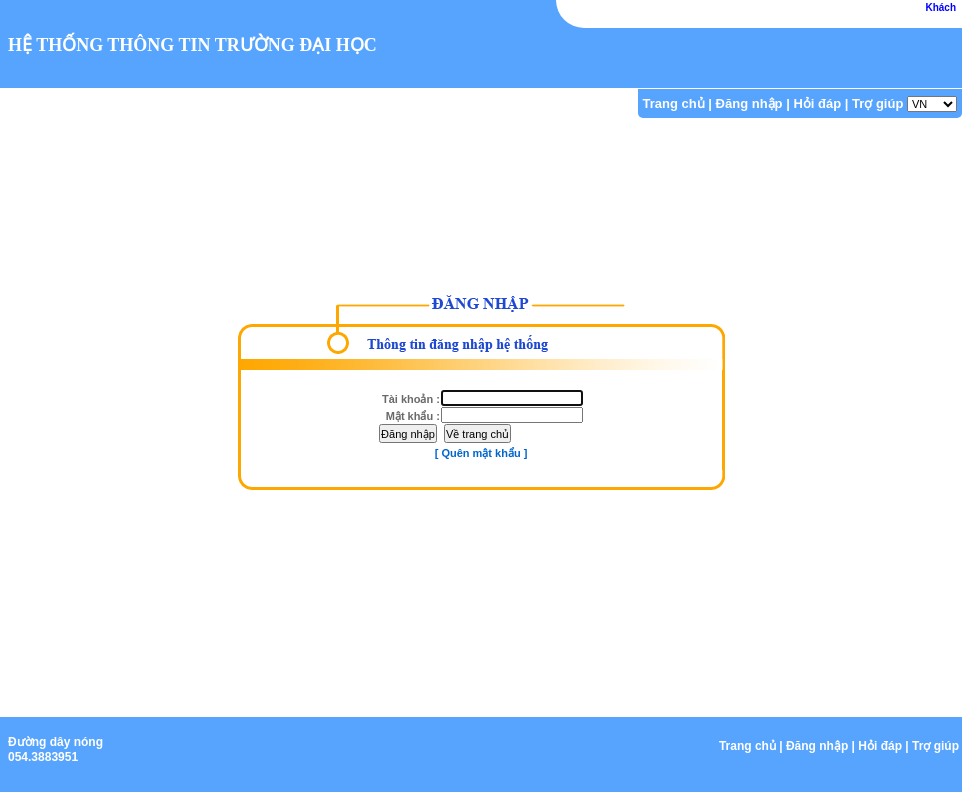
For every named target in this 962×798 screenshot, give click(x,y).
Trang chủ (674, 103)
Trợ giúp (877, 103)
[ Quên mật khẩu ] (481, 453)
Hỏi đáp (817, 103)
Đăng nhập (749, 103)
